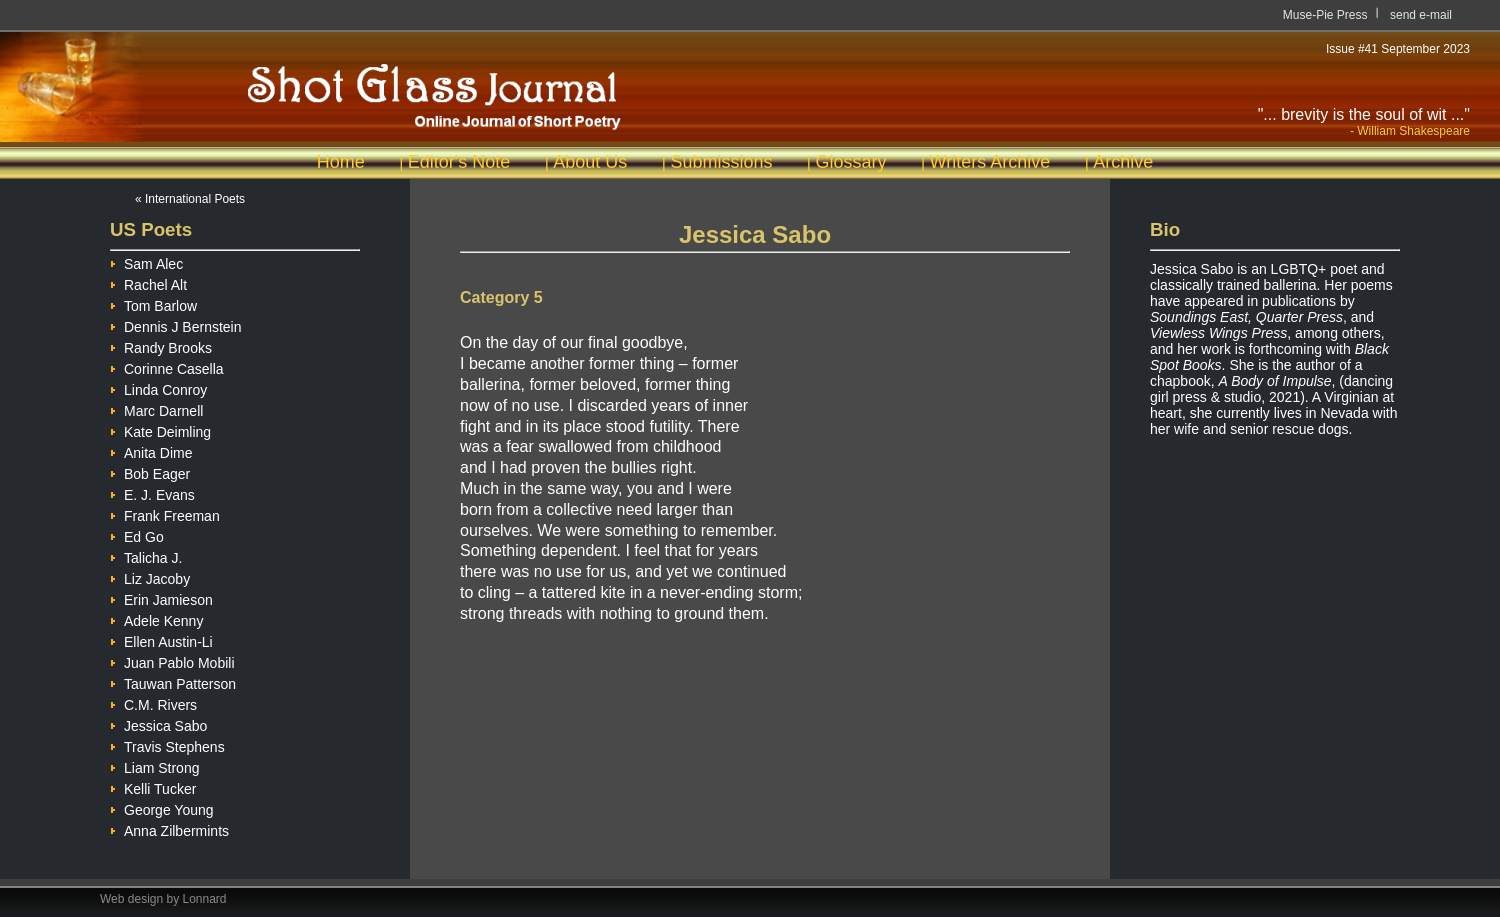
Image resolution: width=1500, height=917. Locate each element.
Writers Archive (990, 162)
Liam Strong (154, 765)
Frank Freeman (165, 513)
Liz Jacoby (150, 576)
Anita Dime (151, 450)
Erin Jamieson (161, 597)
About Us (590, 162)
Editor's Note (459, 162)
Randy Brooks (161, 345)
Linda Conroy (158, 387)
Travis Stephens (167, 744)
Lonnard (205, 899)
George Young (162, 807)
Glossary (850, 162)
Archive (1123, 162)
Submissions (721, 162)
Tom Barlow (153, 303)
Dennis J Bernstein (176, 324)
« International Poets (190, 199)
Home (341, 162)
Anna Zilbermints (169, 828)
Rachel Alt (148, 282)
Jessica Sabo (158, 723)
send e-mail (1421, 15)
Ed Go (137, 534)
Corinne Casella (167, 366)
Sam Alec (146, 261)
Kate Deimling (160, 429)
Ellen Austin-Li (161, 639)
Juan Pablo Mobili (172, 660)
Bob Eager (150, 471)
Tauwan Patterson (173, 681)
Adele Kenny (156, 618)
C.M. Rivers (153, 702)
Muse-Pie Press (1325, 15)
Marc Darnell (156, 408)
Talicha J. (146, 555)
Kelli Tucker (153, 786)
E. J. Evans (152, 492)
